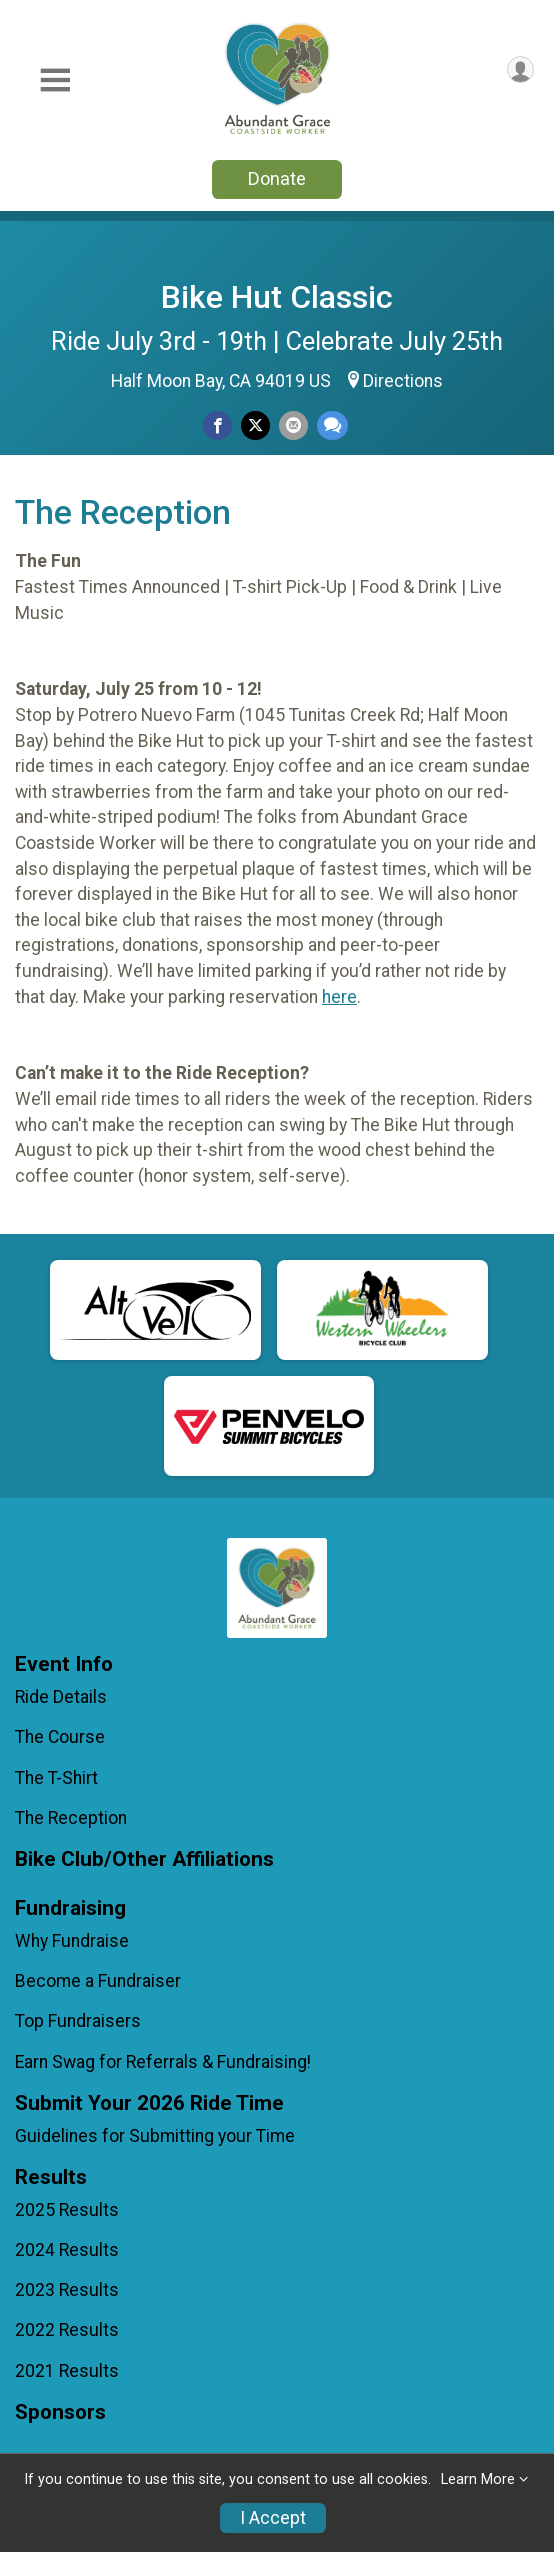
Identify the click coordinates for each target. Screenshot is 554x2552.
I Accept (273, 2518)
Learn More (478, 2479)
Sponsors (60, 2412)
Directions (403, 381)
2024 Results (67, 2250)
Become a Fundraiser (98, 1981)
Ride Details (61, 1697)
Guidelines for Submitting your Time (155, 2136)
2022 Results (67, 2330)
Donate (277, 178)
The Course (60, 1737)
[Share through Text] (332, 425)
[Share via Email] (293, 425)
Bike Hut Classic (277, 297)
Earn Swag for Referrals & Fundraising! (163, 2062)
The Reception (71, 1818)
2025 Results (67, 2210)
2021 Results (67, 2371)
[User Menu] (520, 69)
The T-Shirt (56, 1778)
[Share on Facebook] (217, 425)
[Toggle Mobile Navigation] (55, 80)
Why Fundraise (72, 1941)
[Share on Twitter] (255, 425)
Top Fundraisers (78, 2021)
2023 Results (67, 2290)
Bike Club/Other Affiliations (144, 1859)
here (339, 997)
